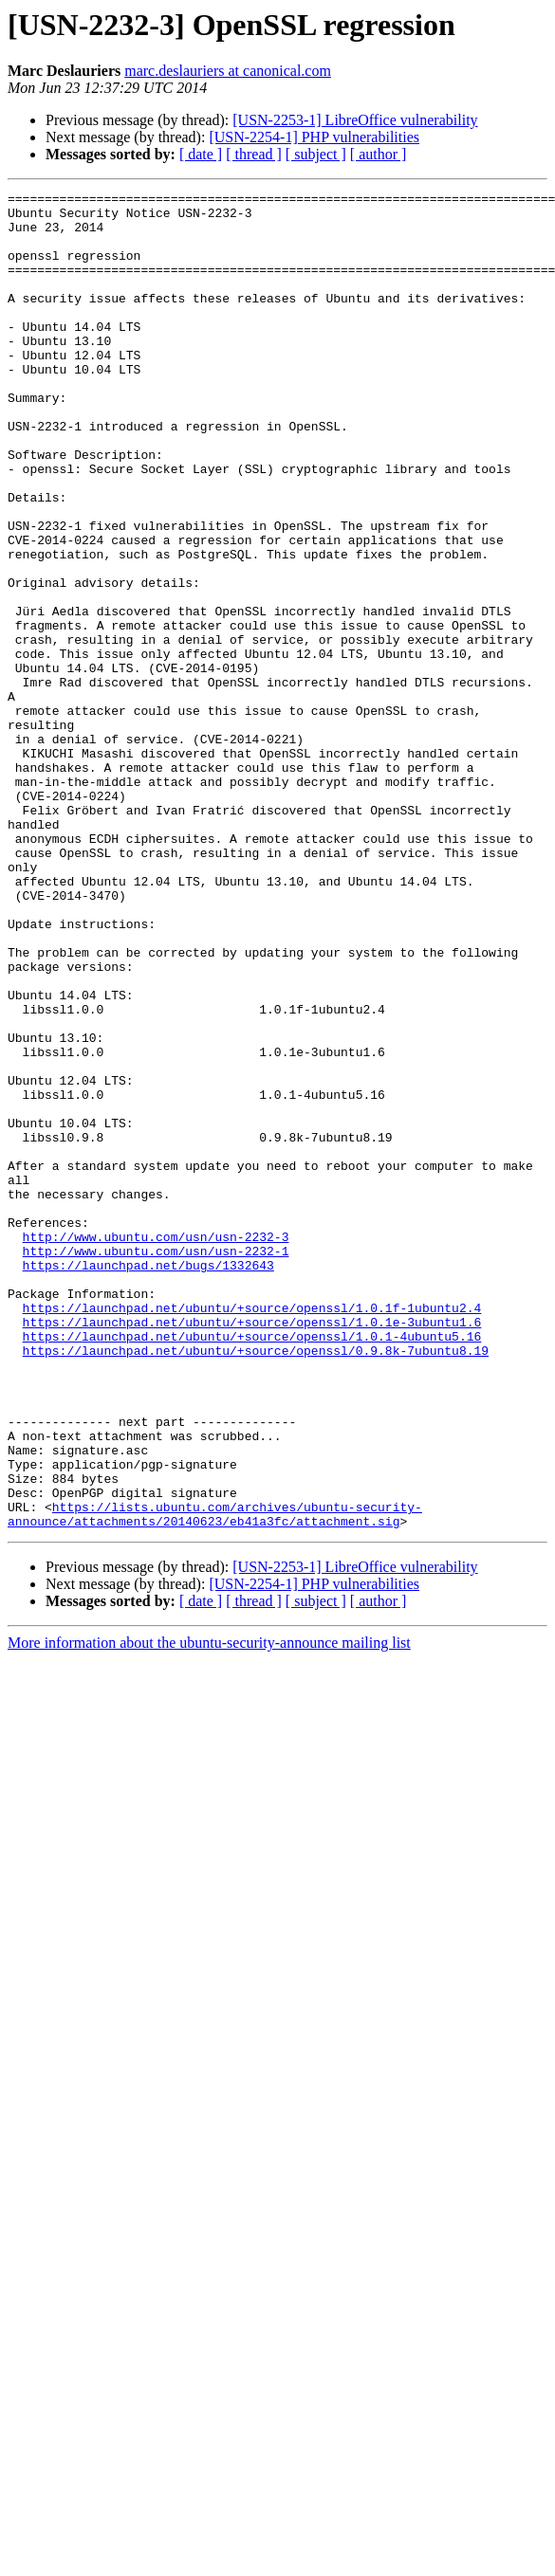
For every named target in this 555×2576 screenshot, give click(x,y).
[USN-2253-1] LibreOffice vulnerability (354, 120)
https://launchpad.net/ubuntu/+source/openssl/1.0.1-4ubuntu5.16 (252, 1566)
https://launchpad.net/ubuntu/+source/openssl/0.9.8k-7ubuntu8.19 (256, 1583)
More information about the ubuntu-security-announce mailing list (209, 1910)
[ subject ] (316, 154)
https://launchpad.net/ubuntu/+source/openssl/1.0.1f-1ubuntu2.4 (252, 1532)
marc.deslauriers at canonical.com (227, 71)
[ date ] (200, 154)
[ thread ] (254, 154)
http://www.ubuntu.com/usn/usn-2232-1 (156, 1463)
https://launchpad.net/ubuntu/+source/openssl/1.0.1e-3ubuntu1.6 (252, 1549)
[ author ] (378, 154)
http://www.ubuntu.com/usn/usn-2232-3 (156, 1446)
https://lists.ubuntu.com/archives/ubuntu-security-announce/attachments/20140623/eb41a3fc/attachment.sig (215, 1780)
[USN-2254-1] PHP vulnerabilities (314, 137)
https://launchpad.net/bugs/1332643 (148, 1480)
